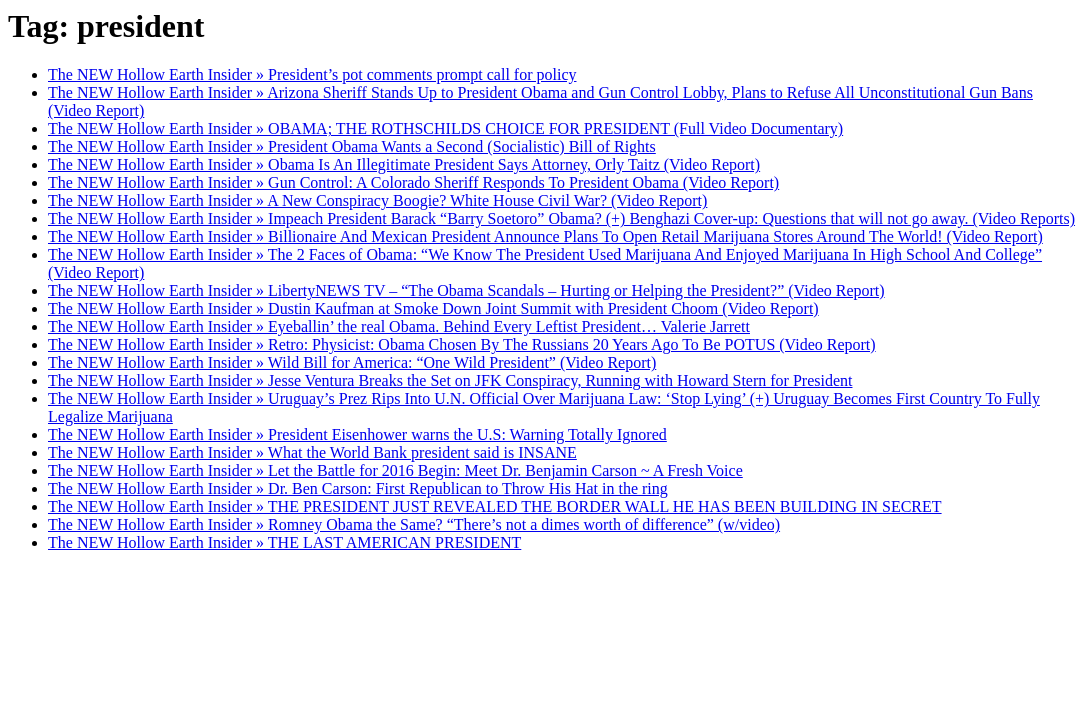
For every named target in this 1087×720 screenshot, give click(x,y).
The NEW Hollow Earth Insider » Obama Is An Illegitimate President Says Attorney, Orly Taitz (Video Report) (404, 164)
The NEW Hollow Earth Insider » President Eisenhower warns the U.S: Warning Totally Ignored (357, 434)
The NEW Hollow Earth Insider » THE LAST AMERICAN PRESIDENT (284, 542)
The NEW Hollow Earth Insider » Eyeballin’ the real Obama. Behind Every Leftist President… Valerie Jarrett (399, 326)
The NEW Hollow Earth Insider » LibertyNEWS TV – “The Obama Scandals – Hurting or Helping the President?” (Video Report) (466, 290)
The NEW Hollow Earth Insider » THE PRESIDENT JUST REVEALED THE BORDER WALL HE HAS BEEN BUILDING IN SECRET (495, 506)
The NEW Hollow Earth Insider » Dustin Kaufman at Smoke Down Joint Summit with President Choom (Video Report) (433, 308)
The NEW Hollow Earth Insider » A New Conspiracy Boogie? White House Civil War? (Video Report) (377, 200)
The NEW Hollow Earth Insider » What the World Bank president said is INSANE (312, 452)
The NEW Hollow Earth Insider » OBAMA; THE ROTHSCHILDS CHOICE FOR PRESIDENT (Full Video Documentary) (445, 128)
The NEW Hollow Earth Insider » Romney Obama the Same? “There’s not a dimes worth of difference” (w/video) (414, 524)
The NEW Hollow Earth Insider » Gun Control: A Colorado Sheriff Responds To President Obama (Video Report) (413, 182)
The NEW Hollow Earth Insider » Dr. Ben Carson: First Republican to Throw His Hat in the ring (358, 488)
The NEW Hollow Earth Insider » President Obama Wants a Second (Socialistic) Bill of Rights (352, 146)
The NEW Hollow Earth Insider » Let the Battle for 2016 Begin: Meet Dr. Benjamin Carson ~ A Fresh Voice (395, 470)
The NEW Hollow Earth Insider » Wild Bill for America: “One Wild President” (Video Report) (352, 362)
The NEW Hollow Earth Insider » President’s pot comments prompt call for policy (312, 74)
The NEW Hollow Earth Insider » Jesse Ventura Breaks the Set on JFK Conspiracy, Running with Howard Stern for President (450, 380)
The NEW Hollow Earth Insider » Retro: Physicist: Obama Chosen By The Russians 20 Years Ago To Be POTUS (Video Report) (462, 344)
